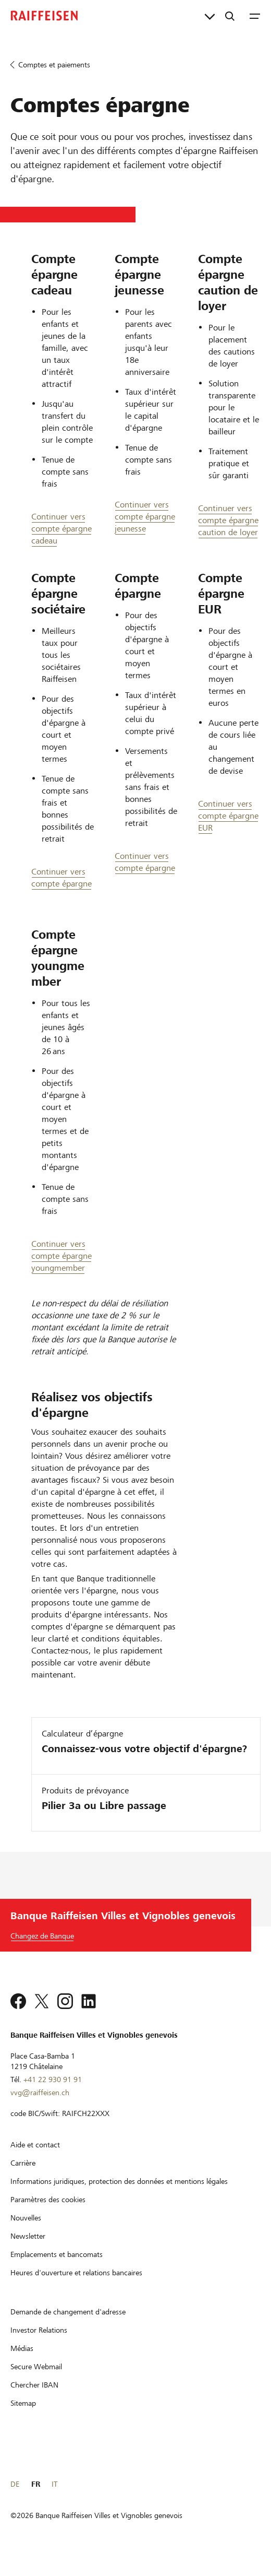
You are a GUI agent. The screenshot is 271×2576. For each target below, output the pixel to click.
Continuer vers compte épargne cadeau (61, 529)
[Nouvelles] (25, 2231)
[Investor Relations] (38, 2343)
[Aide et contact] (35, 2158)
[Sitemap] (23, 2417)
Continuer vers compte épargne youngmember (61, 1256)
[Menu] (254, 16)
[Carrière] (22, 2176)
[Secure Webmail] (36, 2380)
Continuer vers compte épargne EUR (228, 816)
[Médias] (21, 2362)
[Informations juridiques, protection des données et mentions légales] (119, 2195)
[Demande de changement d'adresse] (68, 2325)
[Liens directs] (209, 16)
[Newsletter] (27, 2250)
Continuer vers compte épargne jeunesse (145, 517)
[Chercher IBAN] (34, 2398)
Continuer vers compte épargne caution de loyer (228, 520)
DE (14, 2498)
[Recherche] (229, 16)
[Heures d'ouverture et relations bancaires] (76, 2286)
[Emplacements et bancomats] (56, 2268)
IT (54, 2498)
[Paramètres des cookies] (47, 2213)
